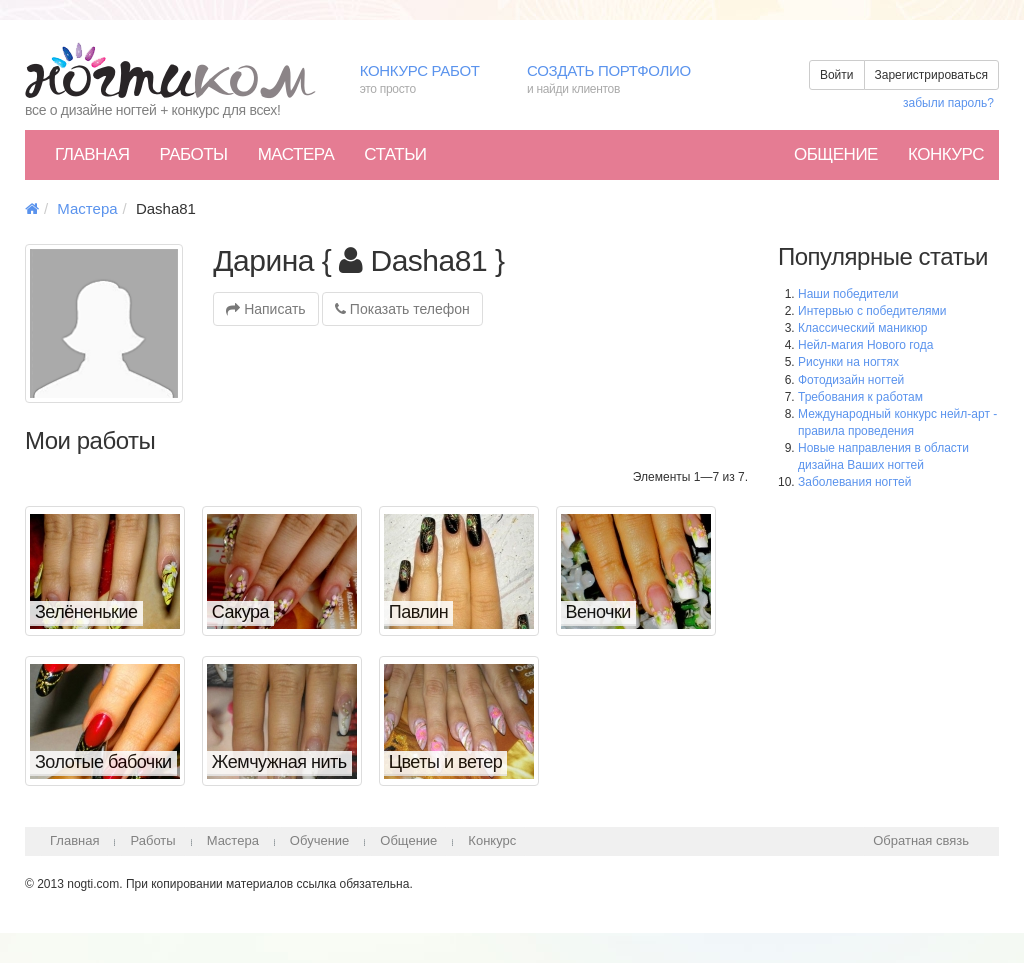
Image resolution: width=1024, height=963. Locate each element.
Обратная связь (921, 840)
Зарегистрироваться (931, 75)
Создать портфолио (623, 80)
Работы (193, 154)
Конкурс (946, 154)
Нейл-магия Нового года (865, 345)
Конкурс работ (428, 80)
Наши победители (848, 294)
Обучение (319, 840)
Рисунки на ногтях (848, 362)
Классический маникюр (862, 328)
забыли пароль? (948, 103)
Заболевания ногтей (854, 482)
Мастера (296, 154)
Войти (837, 75)
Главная (92, 154)
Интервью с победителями (872, 311)
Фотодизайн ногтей (851, 380)
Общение (836, 154)
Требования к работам (860, 397)
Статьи (395, 154)
